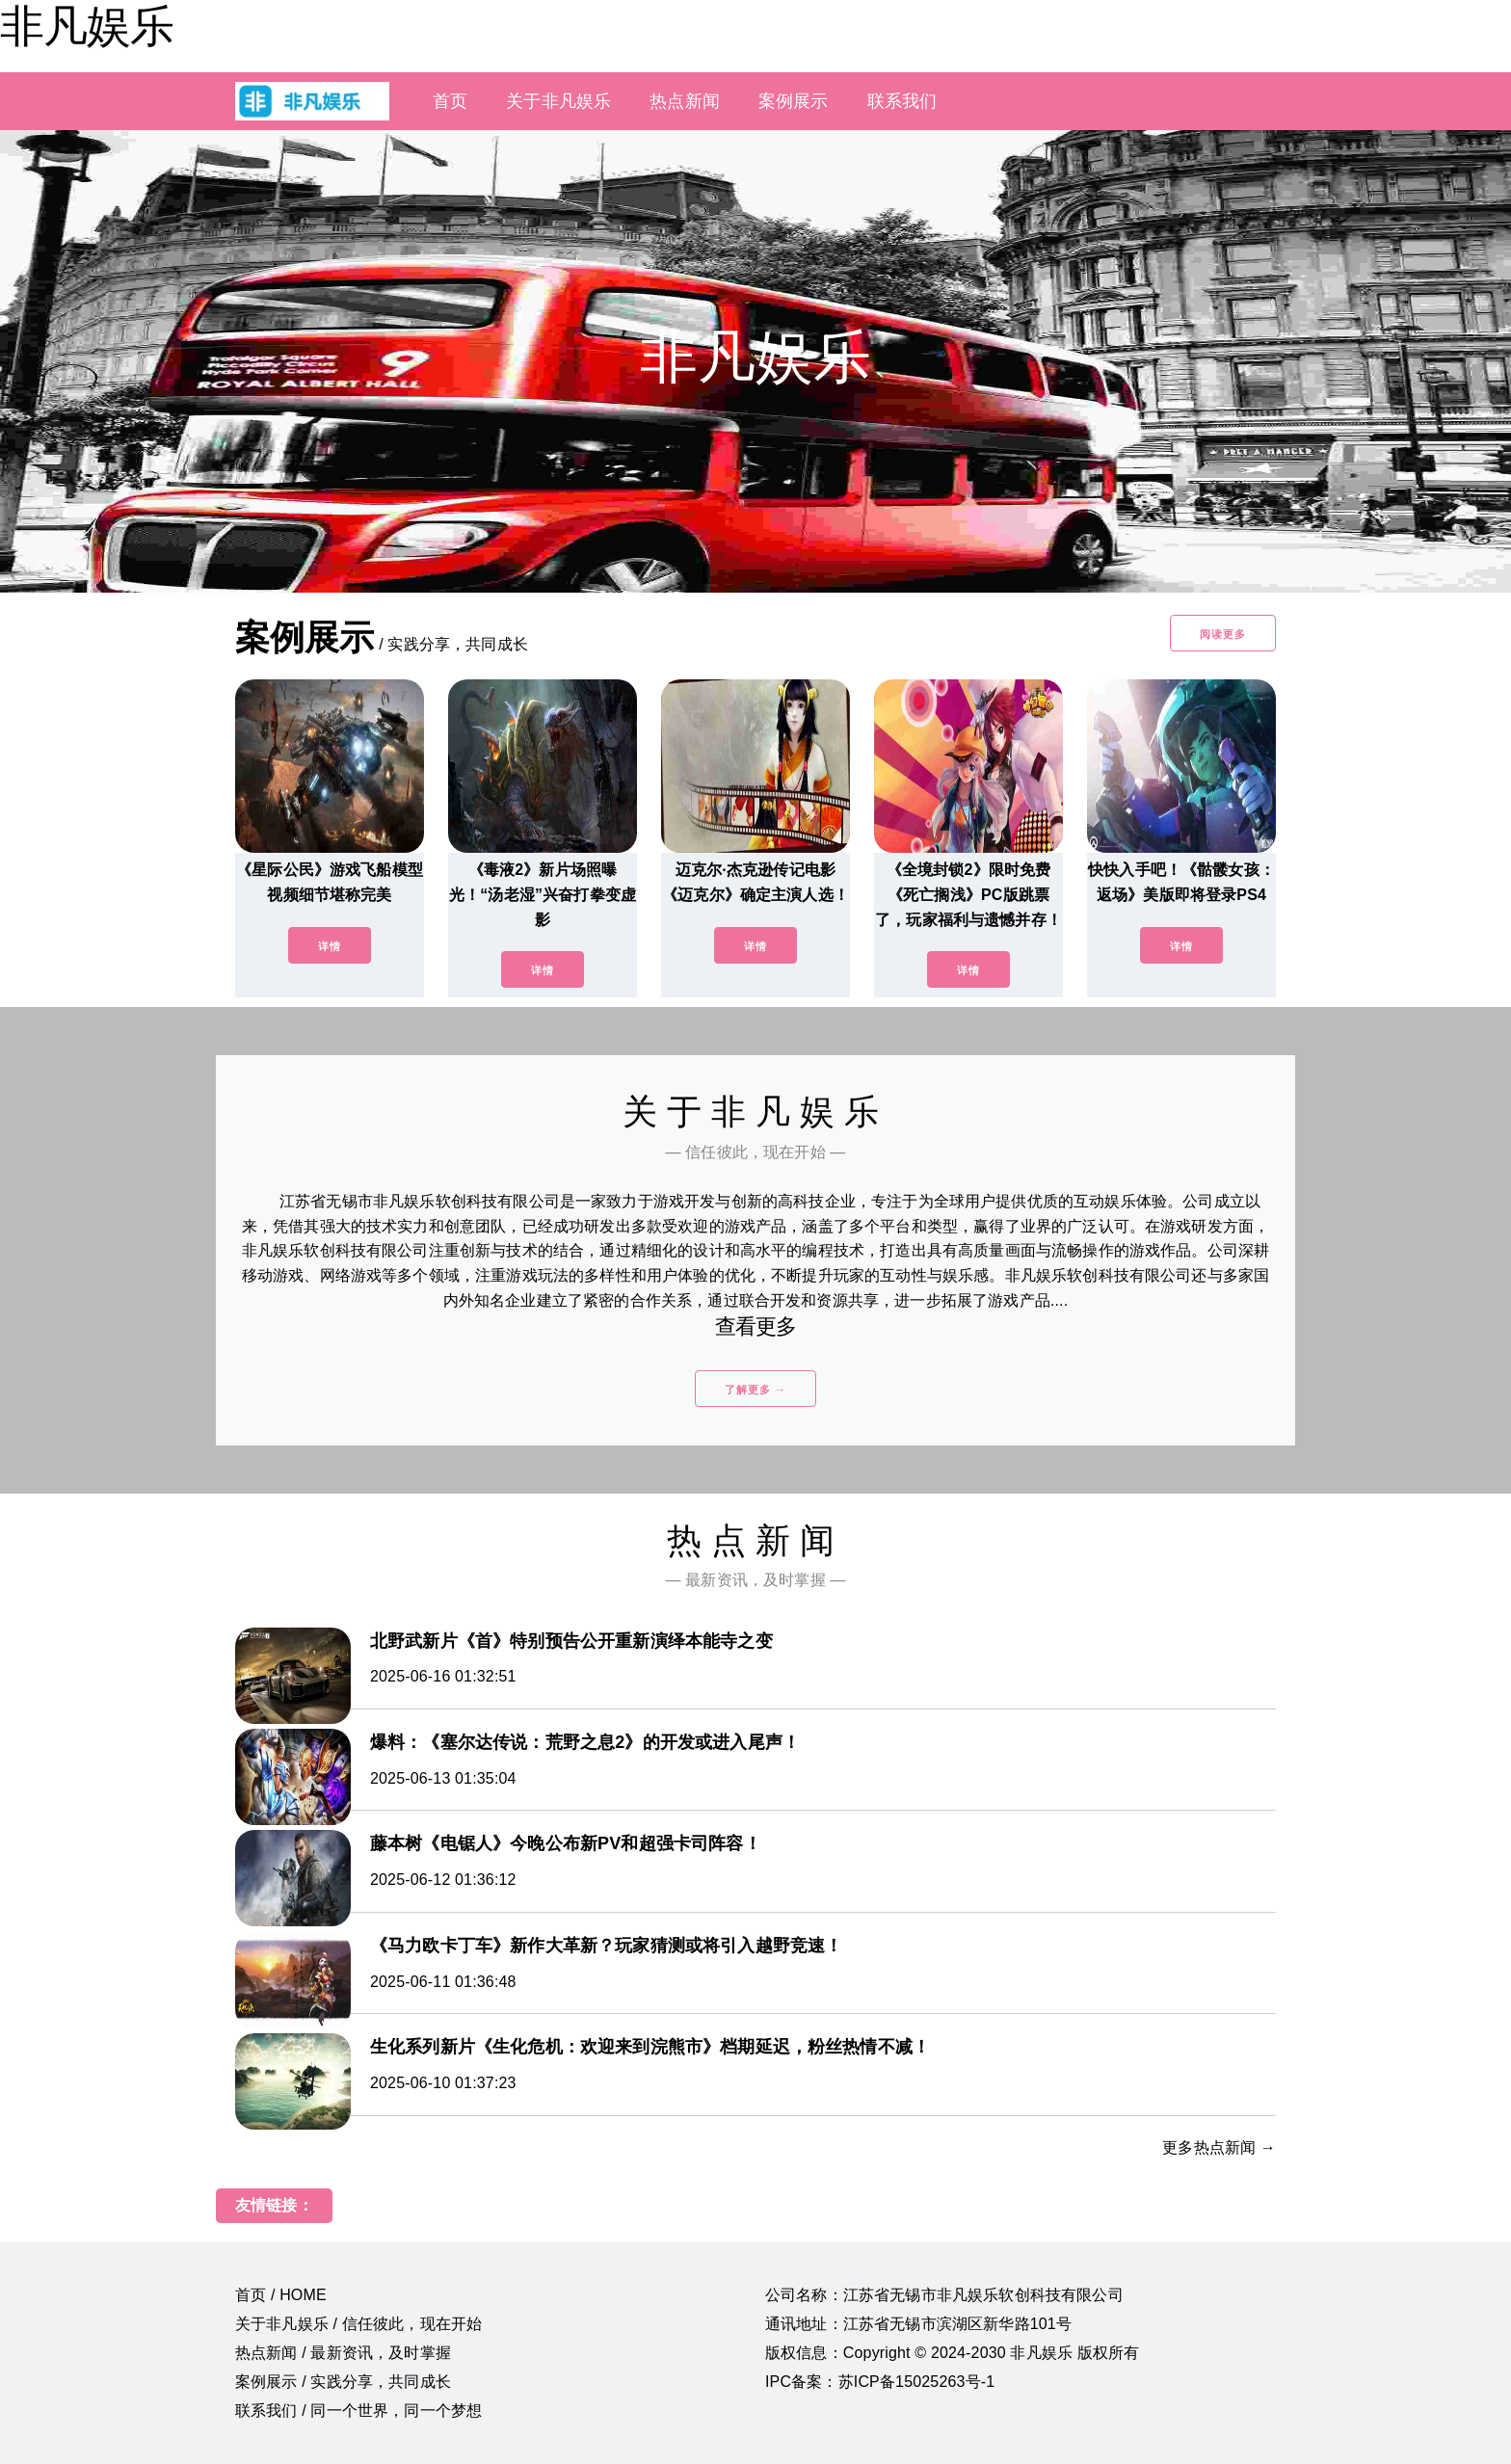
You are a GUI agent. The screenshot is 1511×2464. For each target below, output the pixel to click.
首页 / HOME (281, 2295)
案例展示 (793, 101)
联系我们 (902, 101)
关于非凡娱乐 (558, 101)
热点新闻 (684, 101)
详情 (329, 946)
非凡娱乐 (86, 26)
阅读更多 (1223, 634)
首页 (450, 101)
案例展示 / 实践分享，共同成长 (343, 2381)
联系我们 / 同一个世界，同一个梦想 (358, 2410)
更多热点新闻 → (1219, 2147)
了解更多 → (755, 1389)
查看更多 (756, 1326)
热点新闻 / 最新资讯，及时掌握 (343, 2353)
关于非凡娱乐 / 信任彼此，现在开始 (358, 2324)
